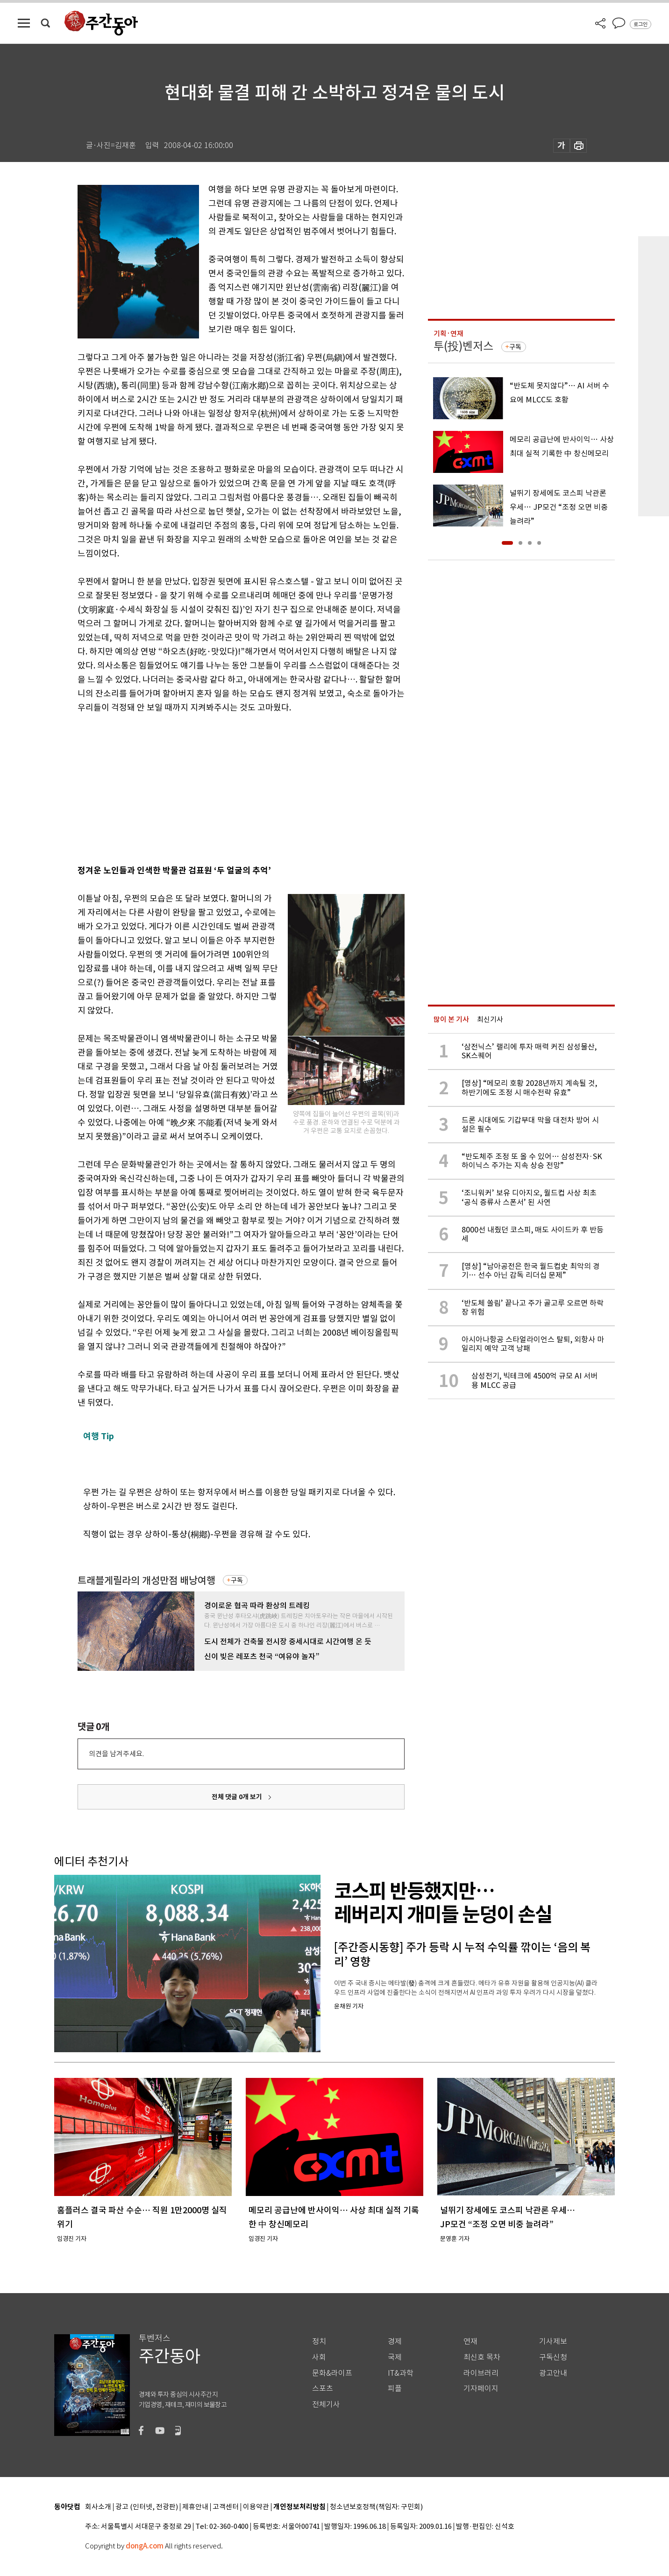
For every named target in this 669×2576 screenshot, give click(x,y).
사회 (319, 2357)
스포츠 (322, 2388)
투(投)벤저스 (463, 346)
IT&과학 (400, 2373)
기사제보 (553, 2341)
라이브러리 (480, 2373)
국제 (395, 2357)
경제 (395, 2341)
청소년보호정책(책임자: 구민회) (376, 2507)
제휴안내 (195, 2507)
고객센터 (226, 2507)
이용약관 (256, 2507)
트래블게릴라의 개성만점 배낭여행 (146, 1580)
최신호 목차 (481, 2357)
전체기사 (326, 2404)
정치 (319, 2341)
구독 (237, 1580)
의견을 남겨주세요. (116, 1753)
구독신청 (553, 2357)
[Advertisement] (218, 787)
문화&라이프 (332, 2373)
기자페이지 (480, 2388)
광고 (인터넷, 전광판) (146, 2507)
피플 (395, 2388)
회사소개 (98, 2507)
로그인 (640, 24)
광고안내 (553, 2373)
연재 (470, 2341)
